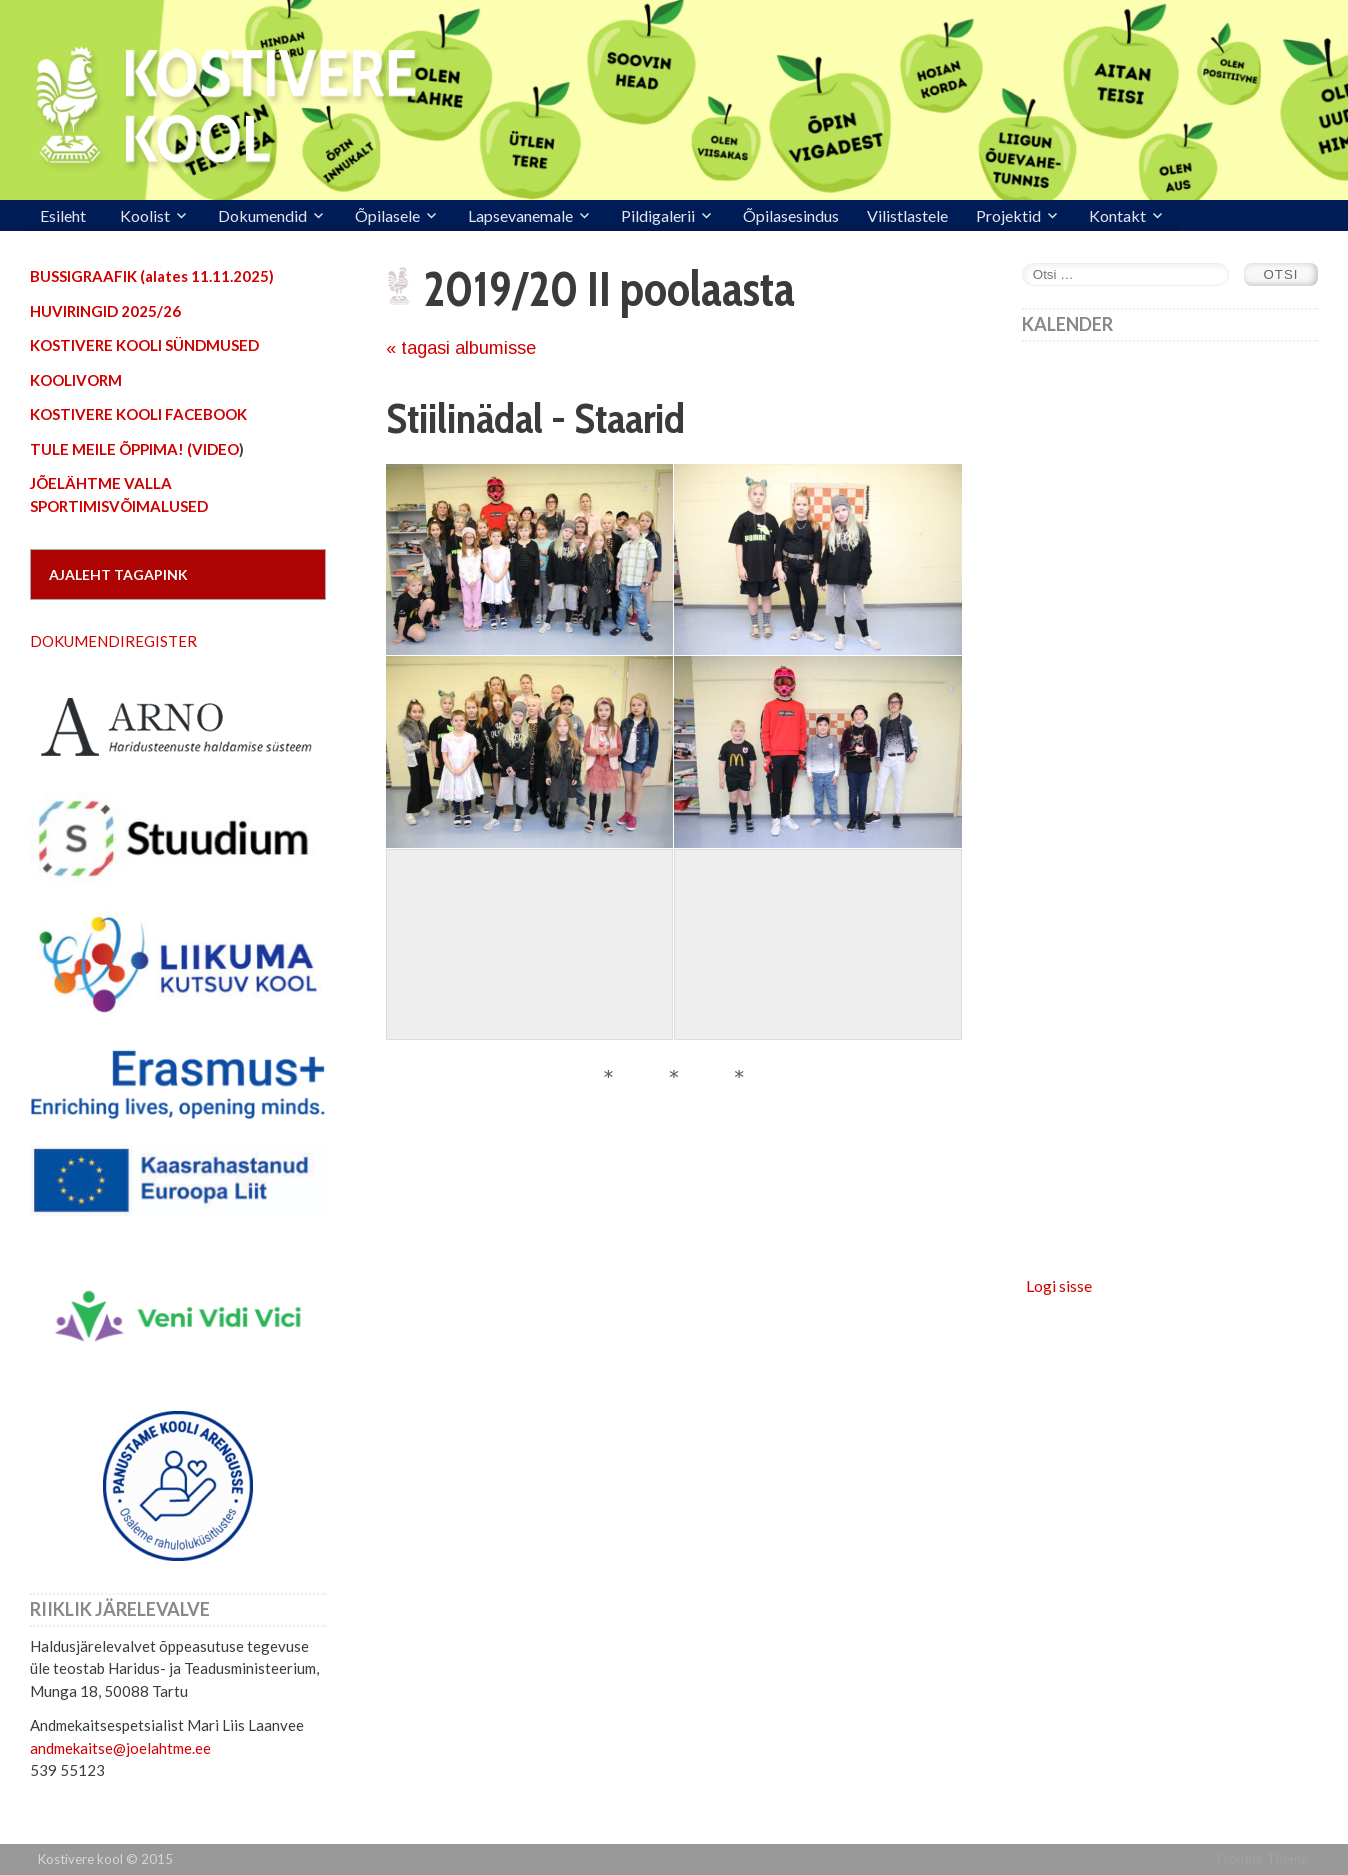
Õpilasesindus (791, 215)
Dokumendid (262, 215)
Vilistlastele (907, 215)
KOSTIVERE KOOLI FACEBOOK (138, 414)
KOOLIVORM (76, 380)
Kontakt (1117, 215)
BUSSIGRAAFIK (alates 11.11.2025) (152, 276)
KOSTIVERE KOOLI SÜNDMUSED (144, 345)
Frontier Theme (1262, 1859)
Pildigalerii (658, 215)
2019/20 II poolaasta (609, 289)
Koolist (145, 215)
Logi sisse (1059, 1285)
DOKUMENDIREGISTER (113, 641)
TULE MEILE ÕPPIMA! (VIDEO (134, 449)
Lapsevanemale (520, 215)
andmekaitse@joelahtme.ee (120, 1748)
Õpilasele (387, 215)
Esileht (63, 215)
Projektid (1008, 215)
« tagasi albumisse (461, 348)
